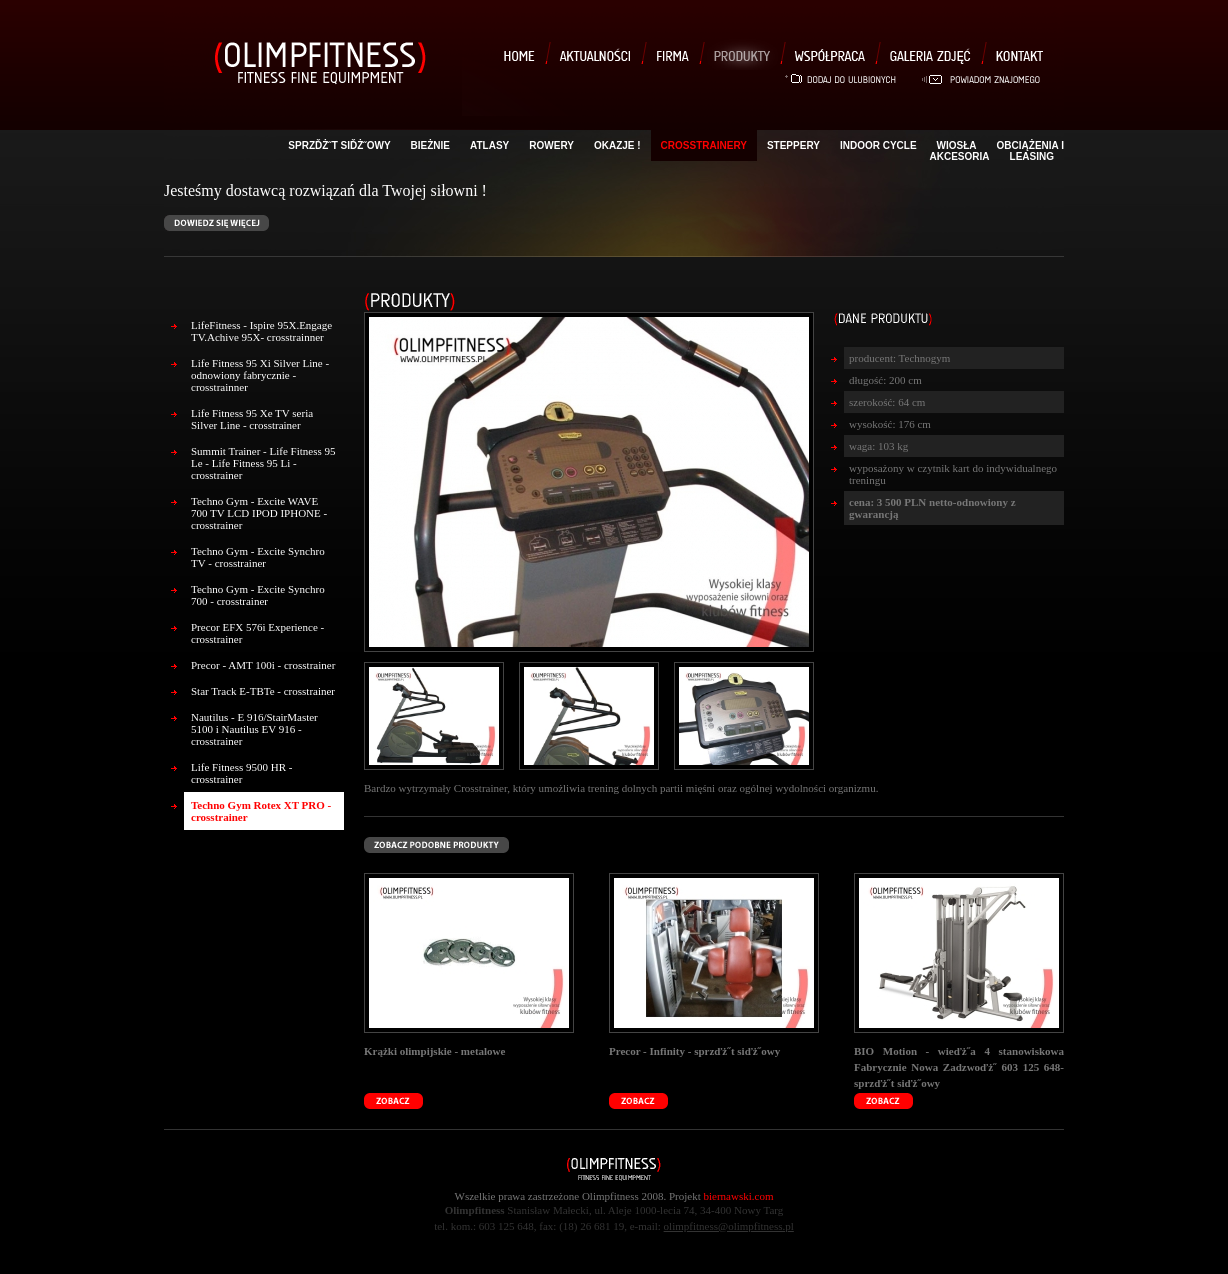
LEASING (1032, 156)
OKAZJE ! (617, 145)
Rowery (551, 145)
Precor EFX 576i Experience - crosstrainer (257, 633)
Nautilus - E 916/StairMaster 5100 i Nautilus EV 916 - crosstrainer (254, 729)
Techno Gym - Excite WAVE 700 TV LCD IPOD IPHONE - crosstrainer (259, 513)
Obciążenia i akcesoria (997, 151)
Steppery (793, 145)
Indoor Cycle (878, 145)
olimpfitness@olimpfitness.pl (729, 1226)
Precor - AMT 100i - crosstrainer (263, 665)
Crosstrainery (704, 145)
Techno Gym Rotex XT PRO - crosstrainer (261, 811)
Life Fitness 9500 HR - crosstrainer (241, 773)
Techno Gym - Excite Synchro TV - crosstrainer (258, 557)
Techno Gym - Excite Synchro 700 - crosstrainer (258, 595)
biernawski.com (739, 1196)
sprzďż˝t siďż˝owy (339, 145)
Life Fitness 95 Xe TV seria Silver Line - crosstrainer (252, 419)
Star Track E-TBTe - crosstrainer (263, 691)
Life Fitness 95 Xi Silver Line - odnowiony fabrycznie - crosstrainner (260, 375)
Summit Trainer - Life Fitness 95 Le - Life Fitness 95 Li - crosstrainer (263, 463)
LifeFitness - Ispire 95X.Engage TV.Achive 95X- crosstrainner (261, 331)
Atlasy (489, 145)
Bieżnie (430, 145)
